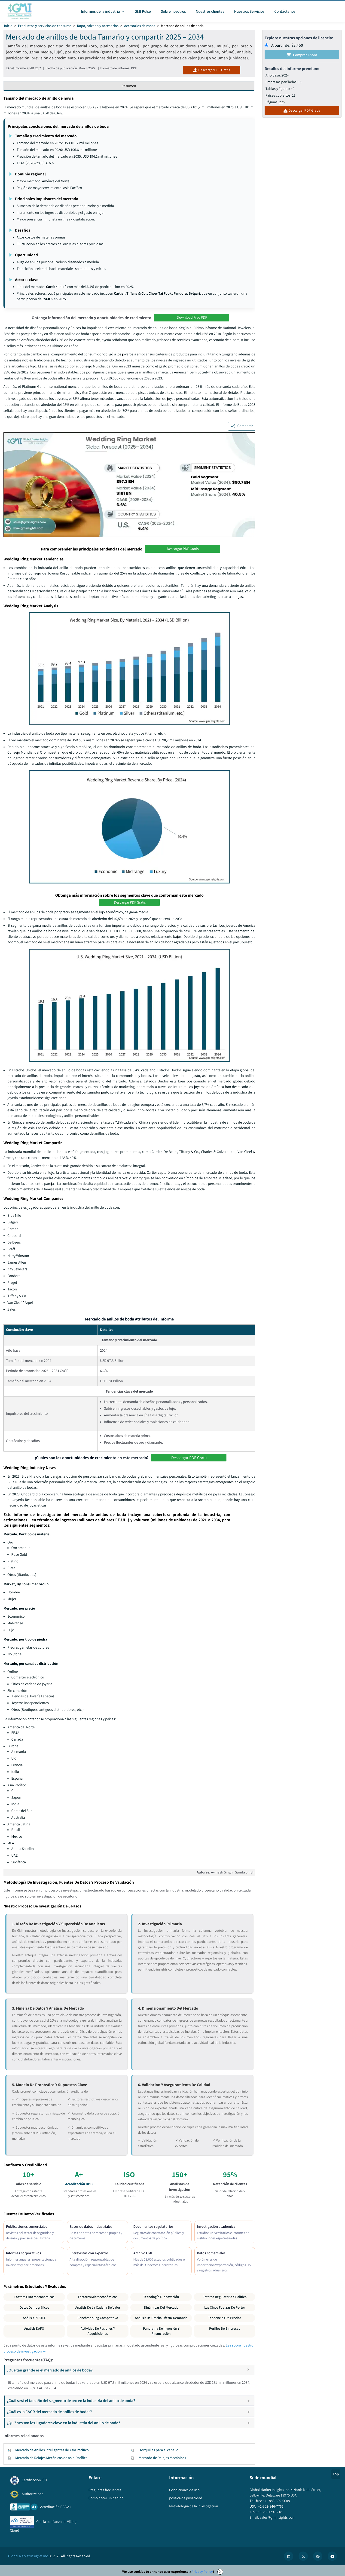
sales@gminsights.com (277, 2517)
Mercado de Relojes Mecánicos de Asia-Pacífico (51, 2457)
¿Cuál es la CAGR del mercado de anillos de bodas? (130, 2411)
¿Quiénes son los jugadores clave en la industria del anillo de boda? (130, 2422)
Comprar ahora (302, 54)
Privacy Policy (202, 2571)
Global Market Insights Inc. (28, 2556)
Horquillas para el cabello (158, 2450)
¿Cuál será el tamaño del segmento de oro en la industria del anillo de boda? (130, 2400)
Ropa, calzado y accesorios (98, 25)
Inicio (8, 25)
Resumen (129, 85)
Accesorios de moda (139, 25)
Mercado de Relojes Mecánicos (162, 2457)
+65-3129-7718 (270, 2511)
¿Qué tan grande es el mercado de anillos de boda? (130, 2370)
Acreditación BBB (79, 2184)
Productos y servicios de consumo (44, 25)
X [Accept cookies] (220, 2571)
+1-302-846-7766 (270, 2506)
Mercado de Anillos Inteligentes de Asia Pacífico (52, 2450)
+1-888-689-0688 (277, 2500)
